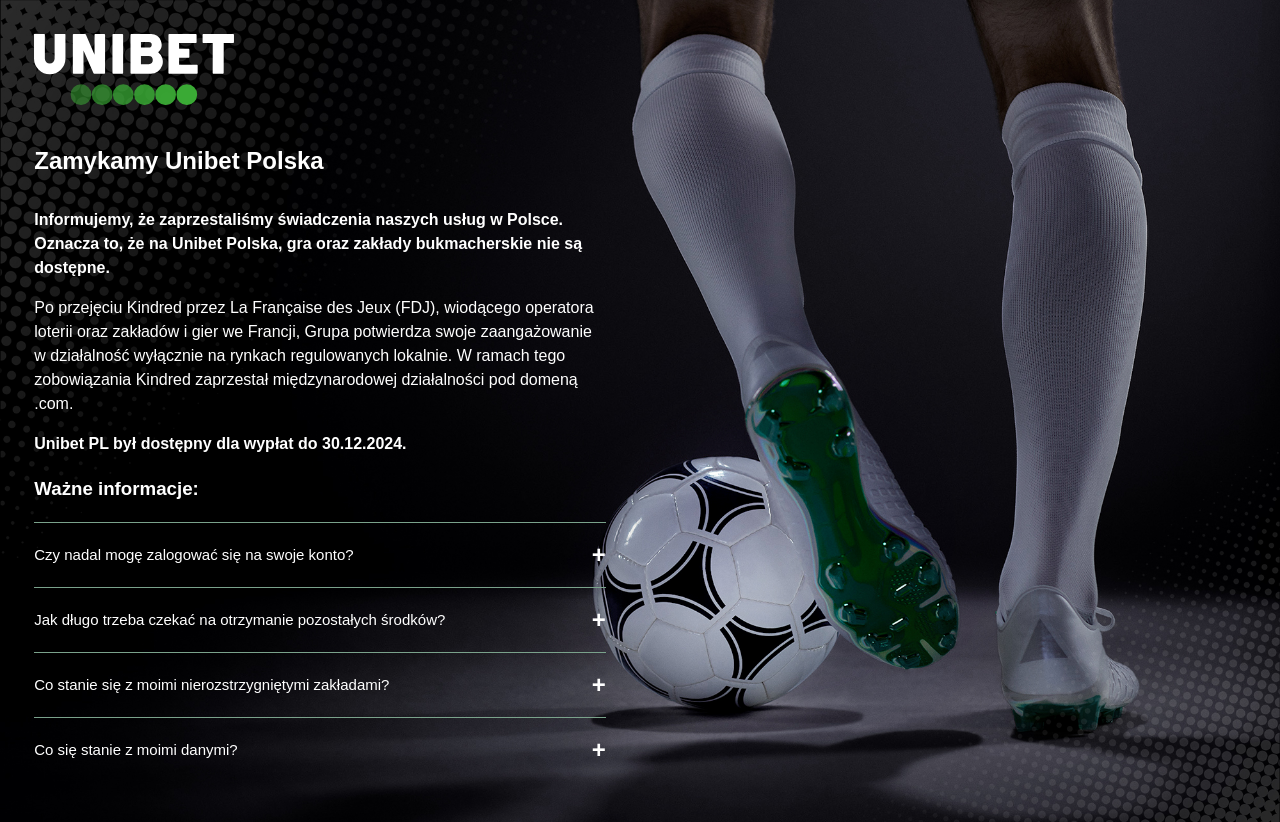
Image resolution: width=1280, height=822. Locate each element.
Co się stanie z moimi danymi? (135, 749)
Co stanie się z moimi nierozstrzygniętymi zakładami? (211, 684)
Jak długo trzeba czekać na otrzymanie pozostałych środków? (239, 619)
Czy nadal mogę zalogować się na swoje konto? (193, 554)
